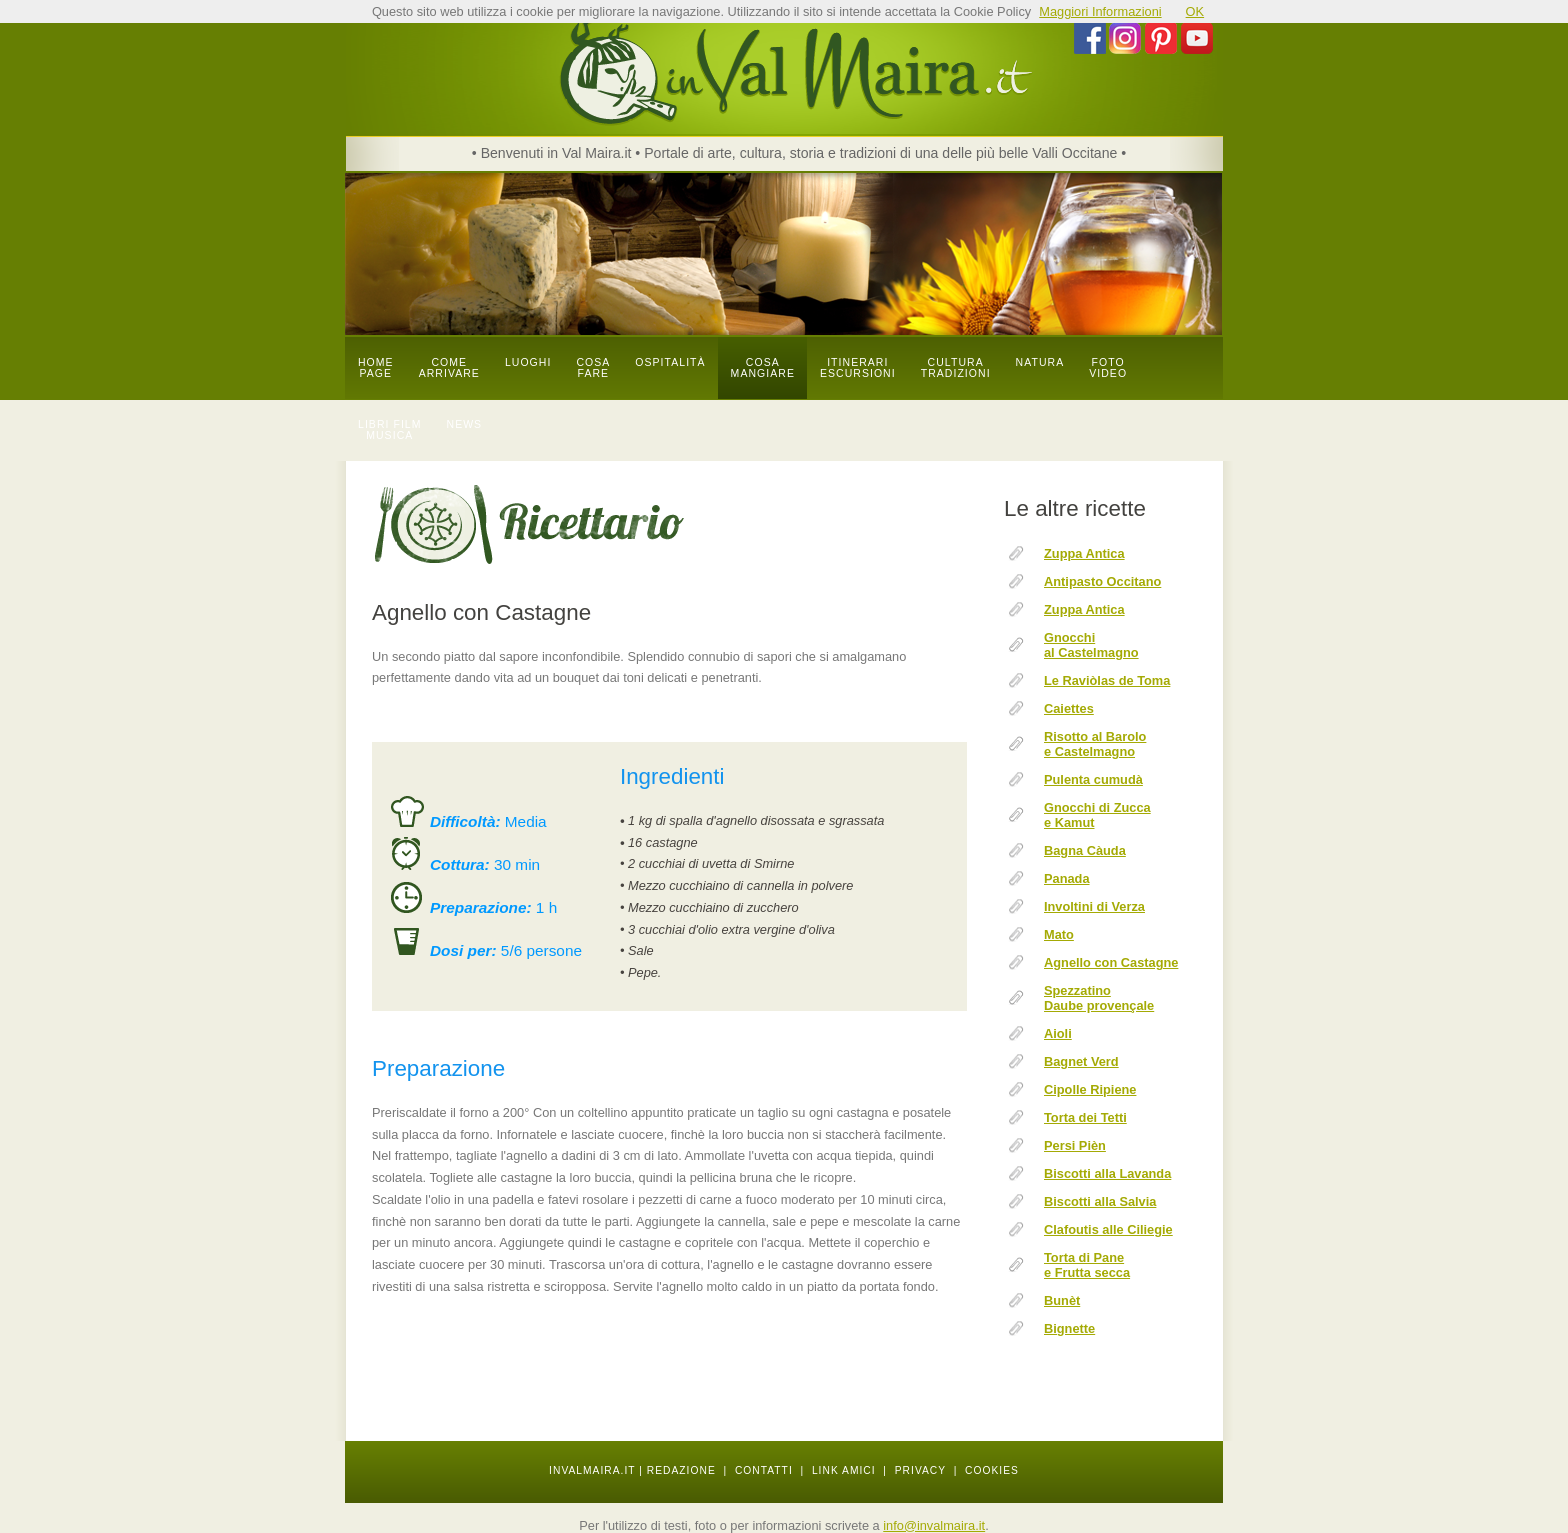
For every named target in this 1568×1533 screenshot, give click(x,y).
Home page (376, 368)
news (465, 424)
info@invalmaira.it (934, 1525)
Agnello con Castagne (1111, 962)
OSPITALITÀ (670, 362)
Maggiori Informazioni (1100, 11)
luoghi (528, 362)
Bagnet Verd (1081, 1061)
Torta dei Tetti (1085, 1117)
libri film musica (390, 430)
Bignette (1069, 1328)
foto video (1108, 368)
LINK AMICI (844, 1470)
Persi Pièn (1075, 1145)
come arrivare (449, 368)
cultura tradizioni (956, 368)
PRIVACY (920, 1470)
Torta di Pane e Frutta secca (1087, 1265)
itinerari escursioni (858, 368)
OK (1195, 11)
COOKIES (992, 1470)
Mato (1059, 934)
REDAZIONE (681, 1470)
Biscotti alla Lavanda (1107, 1173)
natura (1040, 362)
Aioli (1058, 1033)
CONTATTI (764, 1470)
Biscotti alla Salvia (1100, 1201)
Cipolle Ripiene (1090, 1089)
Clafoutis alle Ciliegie (1108, 1229)
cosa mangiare (763, 368)
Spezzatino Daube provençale (1099, 998)
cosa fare (593, 368)
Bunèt (1062, 1300)
